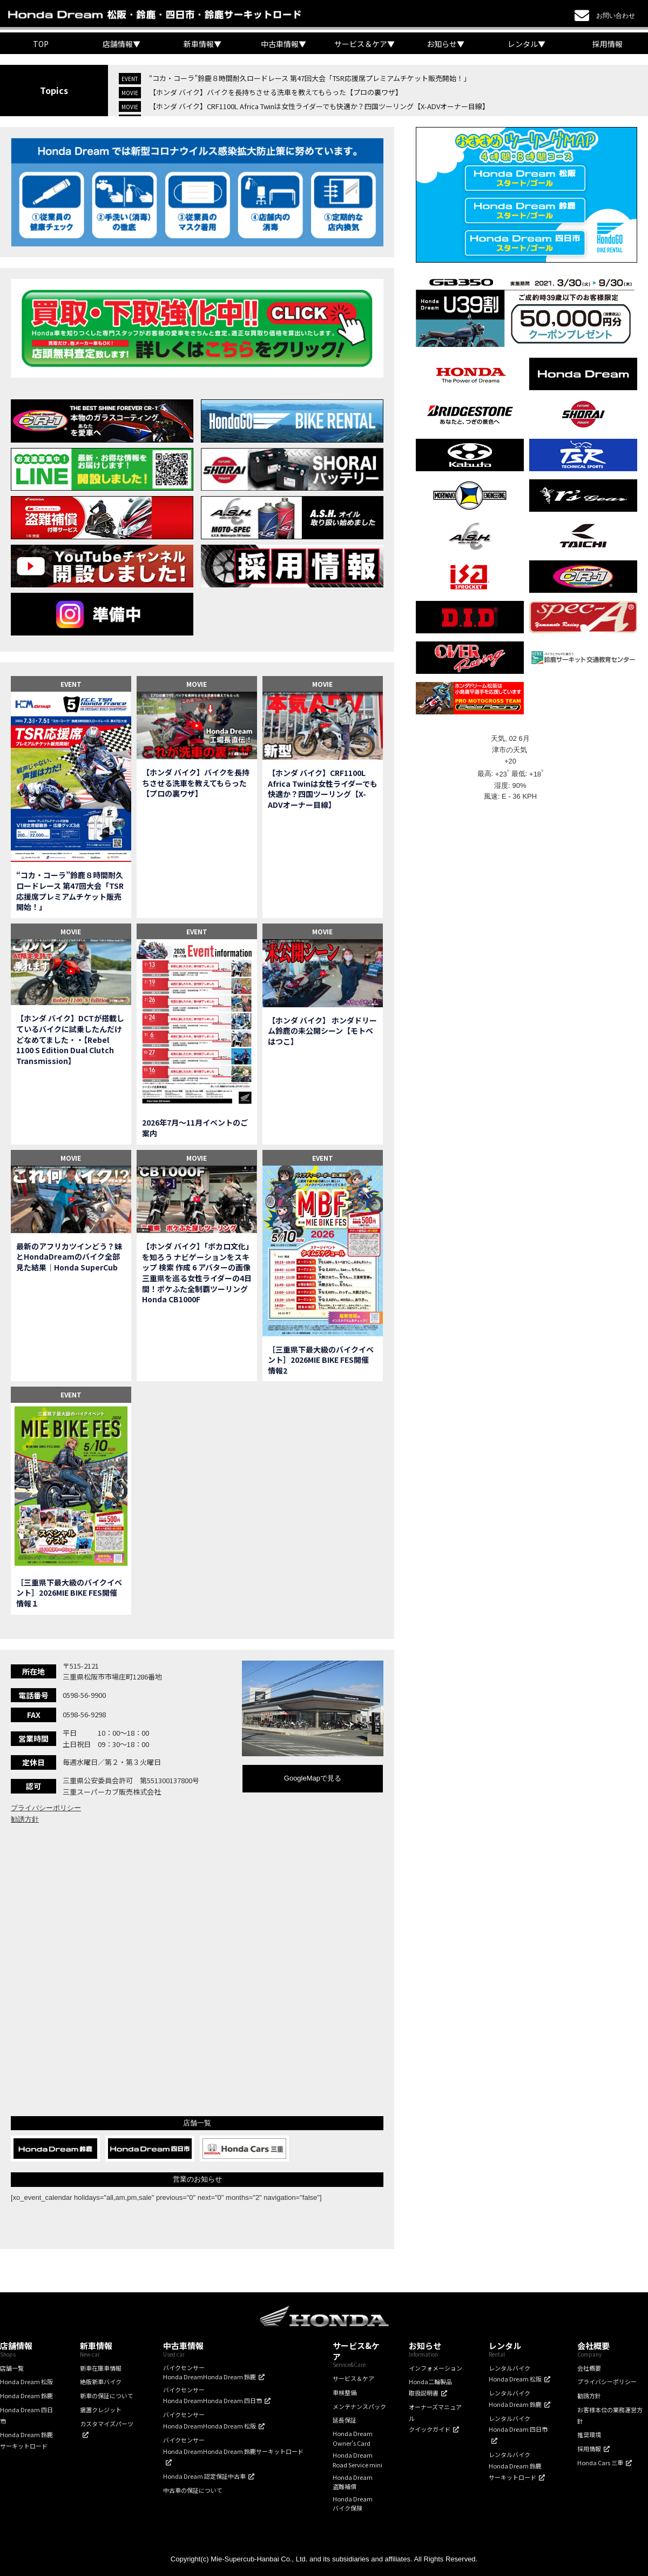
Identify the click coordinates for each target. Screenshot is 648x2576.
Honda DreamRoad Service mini (357, 2460)
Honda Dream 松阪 (26, 2381)
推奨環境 (589, 2434)
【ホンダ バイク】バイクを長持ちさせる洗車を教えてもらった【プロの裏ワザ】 (275, 92)
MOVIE (196, 683)
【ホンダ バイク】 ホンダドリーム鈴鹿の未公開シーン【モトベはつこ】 (322, 1031)
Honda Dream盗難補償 (353, 2482)
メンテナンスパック (359, 2406)
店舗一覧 (12, 2368)
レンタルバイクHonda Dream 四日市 (518, 2424)
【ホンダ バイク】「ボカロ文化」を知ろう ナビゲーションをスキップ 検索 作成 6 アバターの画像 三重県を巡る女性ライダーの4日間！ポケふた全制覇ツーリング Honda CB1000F (197, 1272)
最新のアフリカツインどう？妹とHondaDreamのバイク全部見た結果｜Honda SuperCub (69, 1257)
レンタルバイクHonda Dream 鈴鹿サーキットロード (515, 2465)
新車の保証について (106, 2395)
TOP (41, 44)
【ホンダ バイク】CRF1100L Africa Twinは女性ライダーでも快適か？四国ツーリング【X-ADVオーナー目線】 (319, 106)
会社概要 (589, 2368)
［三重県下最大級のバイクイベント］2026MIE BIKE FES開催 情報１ (70, 1593)
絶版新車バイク (101, 2381)
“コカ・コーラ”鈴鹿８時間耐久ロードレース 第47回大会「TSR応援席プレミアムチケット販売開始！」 (309, 78)
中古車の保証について (192, 2490)
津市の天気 (510, 750)
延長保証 (344, 2420)
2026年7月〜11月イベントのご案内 (195, 1128)
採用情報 (607, 44)
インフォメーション (435, 2368)
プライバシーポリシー (46, 1808)
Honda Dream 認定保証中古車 (204, 2476)
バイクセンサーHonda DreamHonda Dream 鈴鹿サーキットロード (233, 2445)
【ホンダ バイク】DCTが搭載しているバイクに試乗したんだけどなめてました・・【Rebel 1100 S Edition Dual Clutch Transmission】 (70, 1039)
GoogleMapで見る (312, 1778)
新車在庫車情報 (101, 2368)
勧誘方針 (25, 1819)
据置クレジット (101, 2409)
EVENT (71, 683)
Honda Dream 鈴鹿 (26, 2395)
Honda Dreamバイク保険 (353, 2503)
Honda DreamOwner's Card (353, 2438)
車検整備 (344, 2392)
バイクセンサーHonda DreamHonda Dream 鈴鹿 (209, 2372)
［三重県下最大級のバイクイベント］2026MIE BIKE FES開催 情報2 (322, 1360)
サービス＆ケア (353, 2378)
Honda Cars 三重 (600, 2462)
